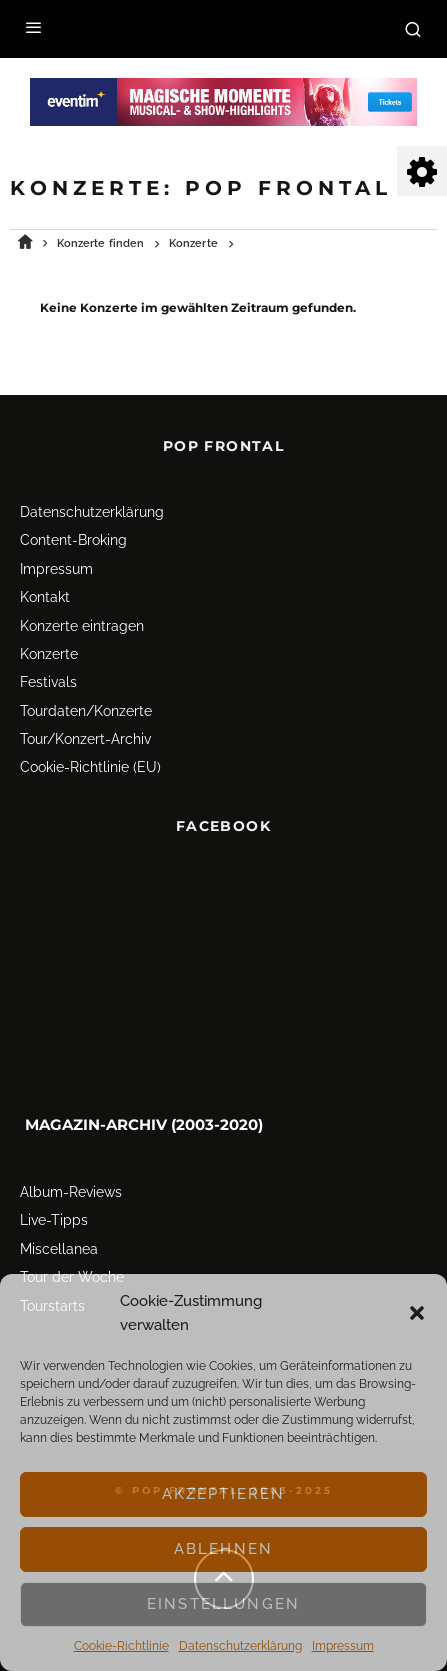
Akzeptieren (224, 1494)
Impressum (343, 1646)
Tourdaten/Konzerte (86, 704)
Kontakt (45, 590)
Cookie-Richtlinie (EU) (90, 760)
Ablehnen (223, 1549)
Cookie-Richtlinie (121, 1646)
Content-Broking (73, 533)
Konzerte (49, 647)
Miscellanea (59, 1242)
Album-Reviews (71, 1185)
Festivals (48, 675)
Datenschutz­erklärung (240, 1646)
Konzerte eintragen (82, 618)
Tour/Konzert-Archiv (85, 732)
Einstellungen (223, 1604)
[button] (417, 1313)
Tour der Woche (72, 1270)
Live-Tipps (54, 1213)
